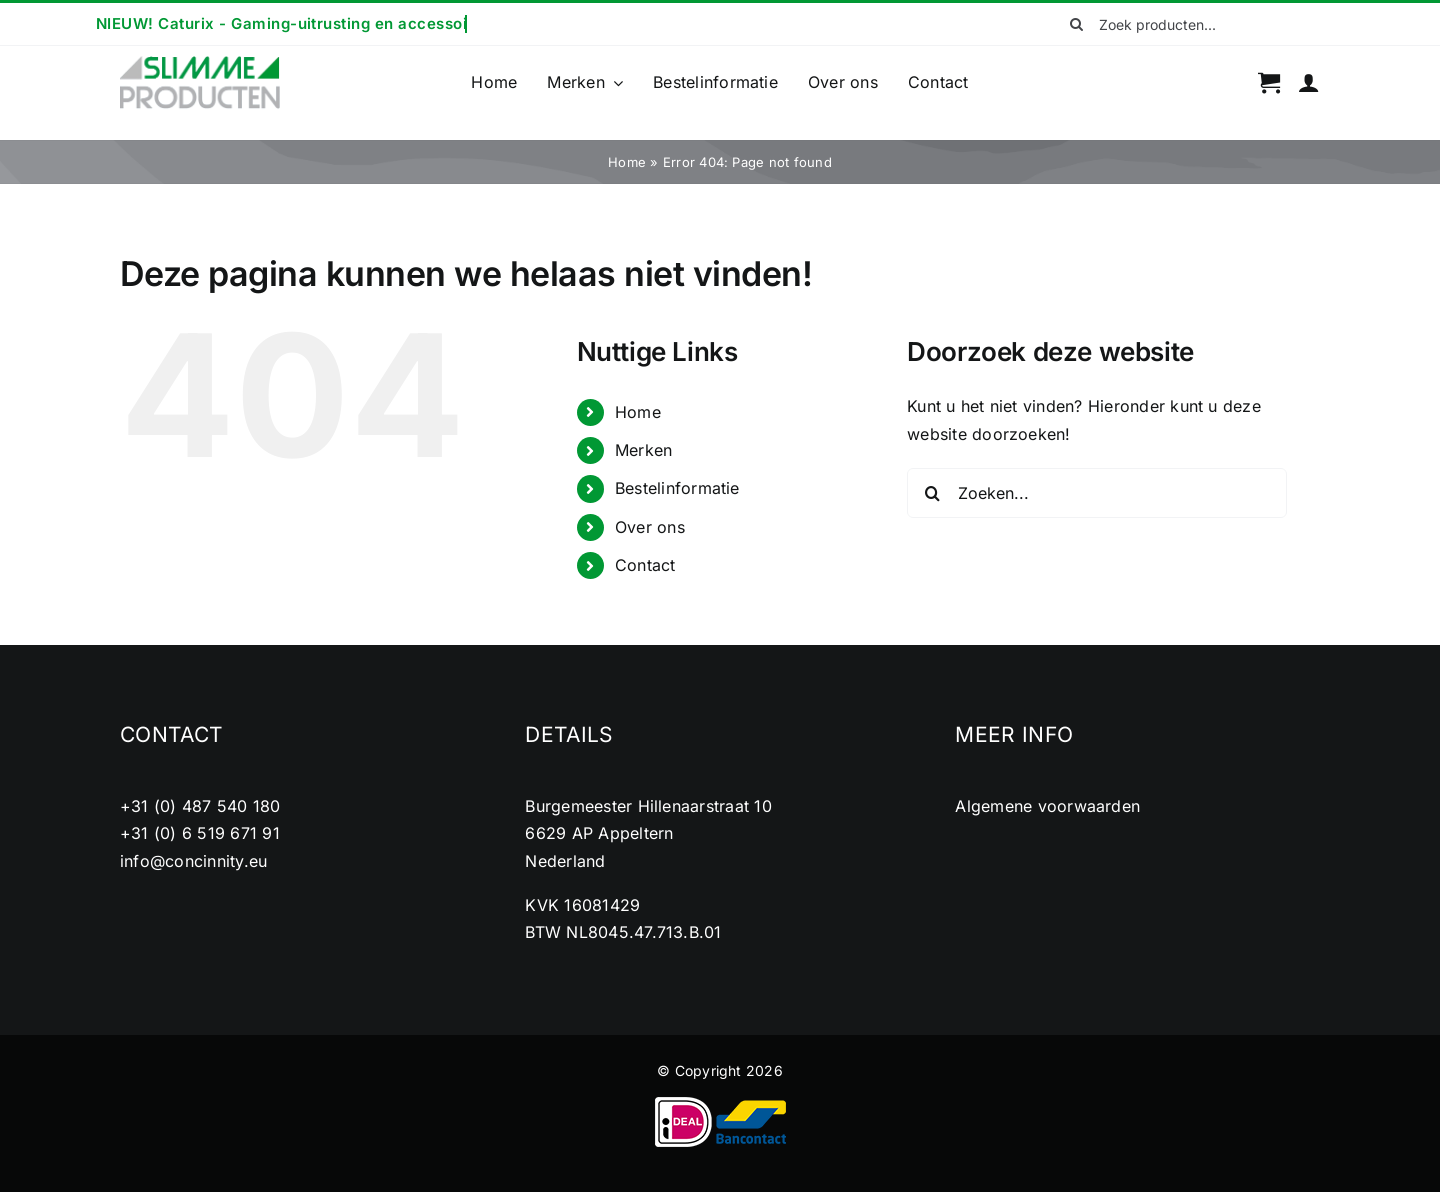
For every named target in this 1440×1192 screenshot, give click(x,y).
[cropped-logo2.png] (200, 62)
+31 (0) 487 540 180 (200, 806)
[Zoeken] (1077, 24)
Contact (645, 565)
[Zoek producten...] (1188, 24)
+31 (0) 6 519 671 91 (200, 833)
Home (627, 162)
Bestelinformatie (677, 488)
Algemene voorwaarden (1047, 806)
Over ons (650, 527)
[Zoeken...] (1097, 493)
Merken (643, 450)
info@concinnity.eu (193, 861)
